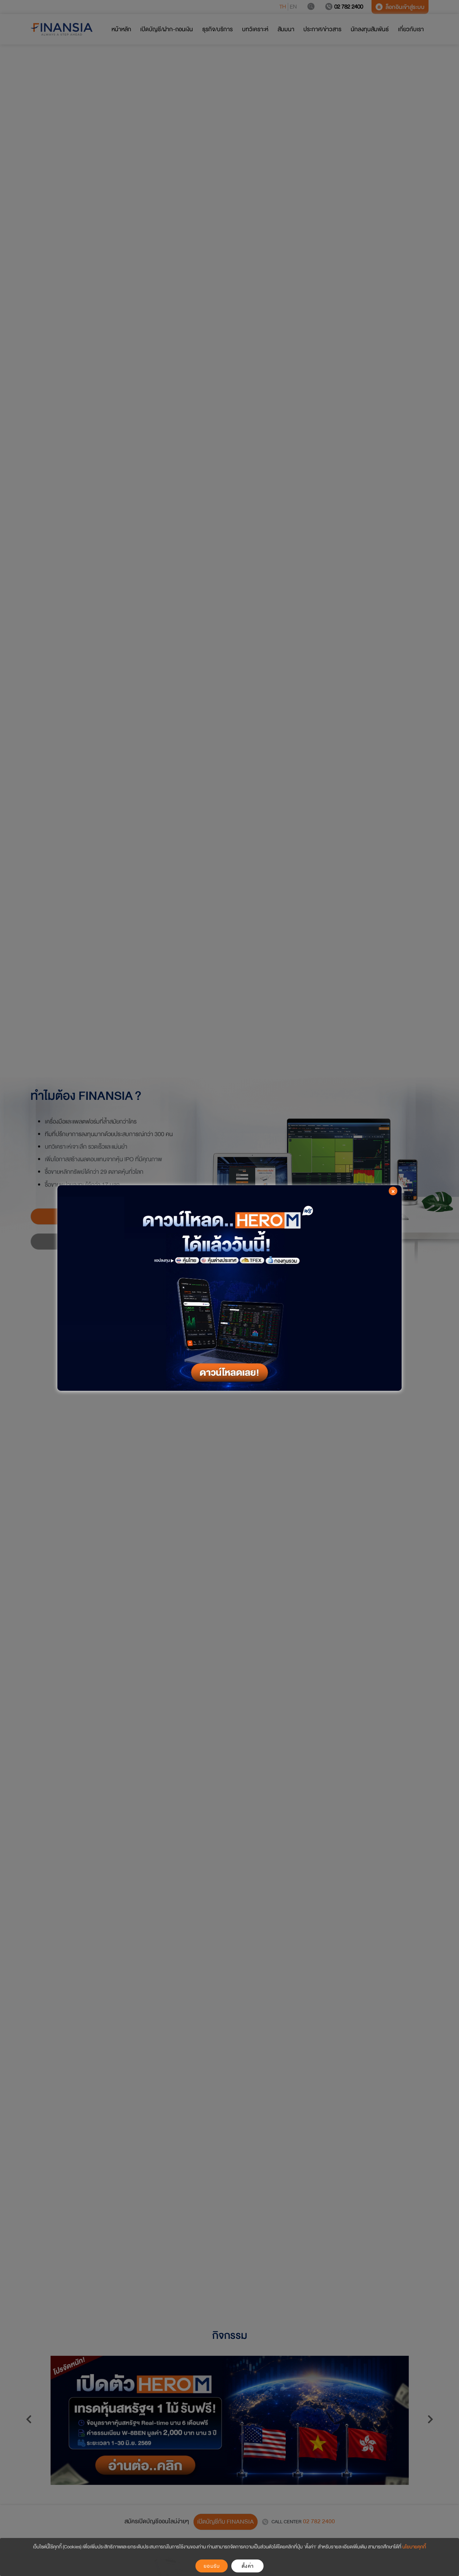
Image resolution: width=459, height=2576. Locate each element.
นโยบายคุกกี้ (414, 2547)
